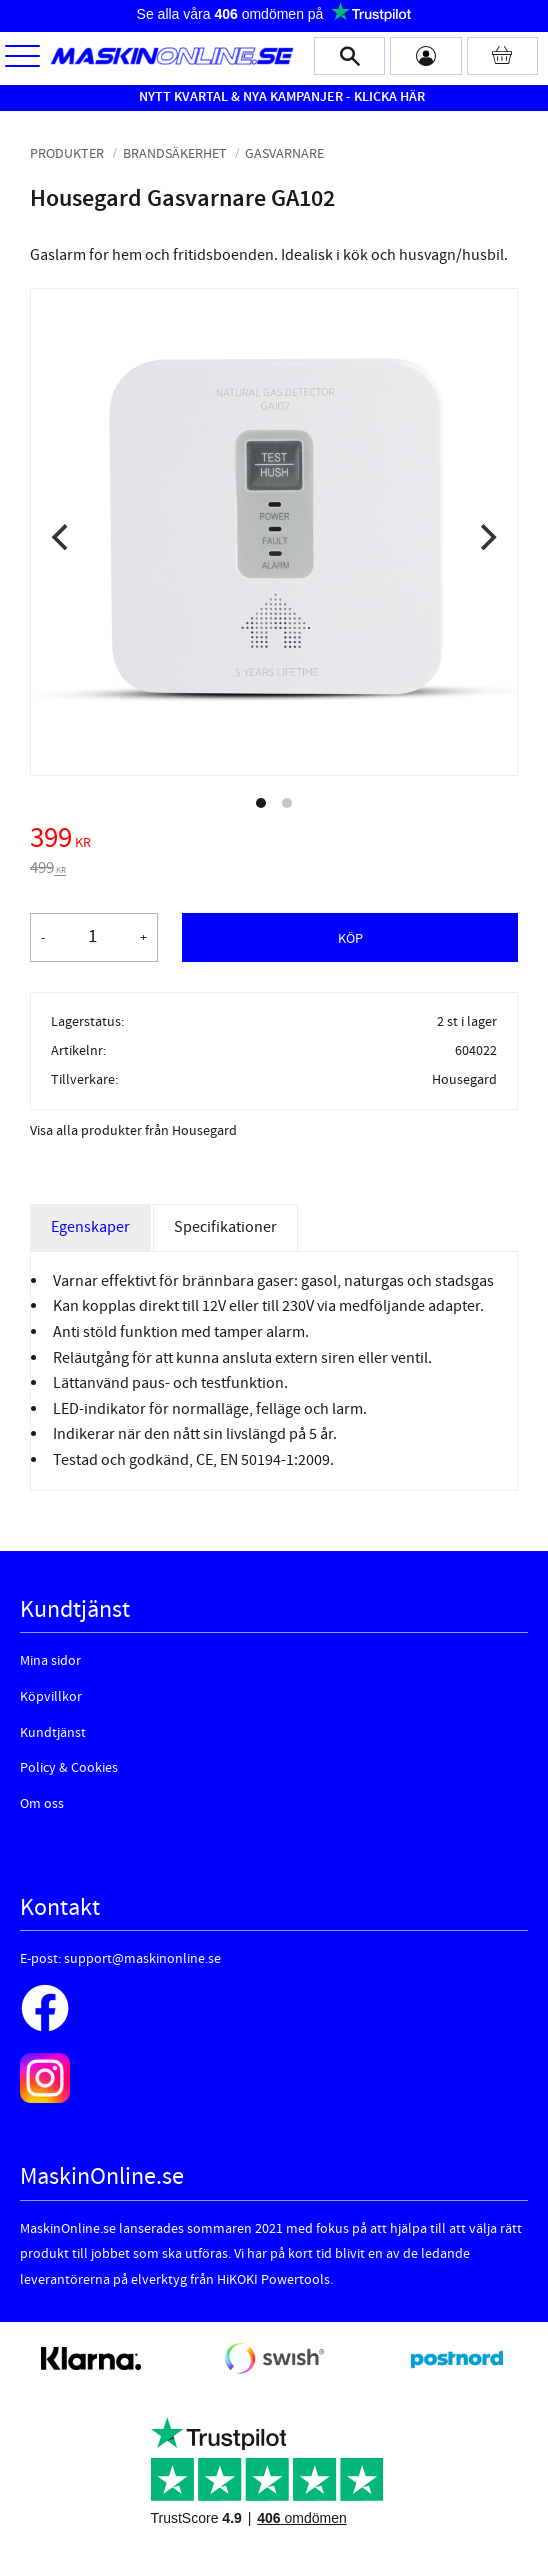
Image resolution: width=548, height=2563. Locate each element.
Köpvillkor (51, 1697)
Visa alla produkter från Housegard (133, 1131)
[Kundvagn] (502, 56)
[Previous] (62, 537)
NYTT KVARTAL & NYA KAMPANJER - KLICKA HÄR (282, 97)
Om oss (42, 1804)
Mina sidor (50, 1661)
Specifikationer (225, 1227)
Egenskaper (90, 1227)
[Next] (486, 537)
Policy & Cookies (69, 1768)
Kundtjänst (53, 1733)
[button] (22, 57)
